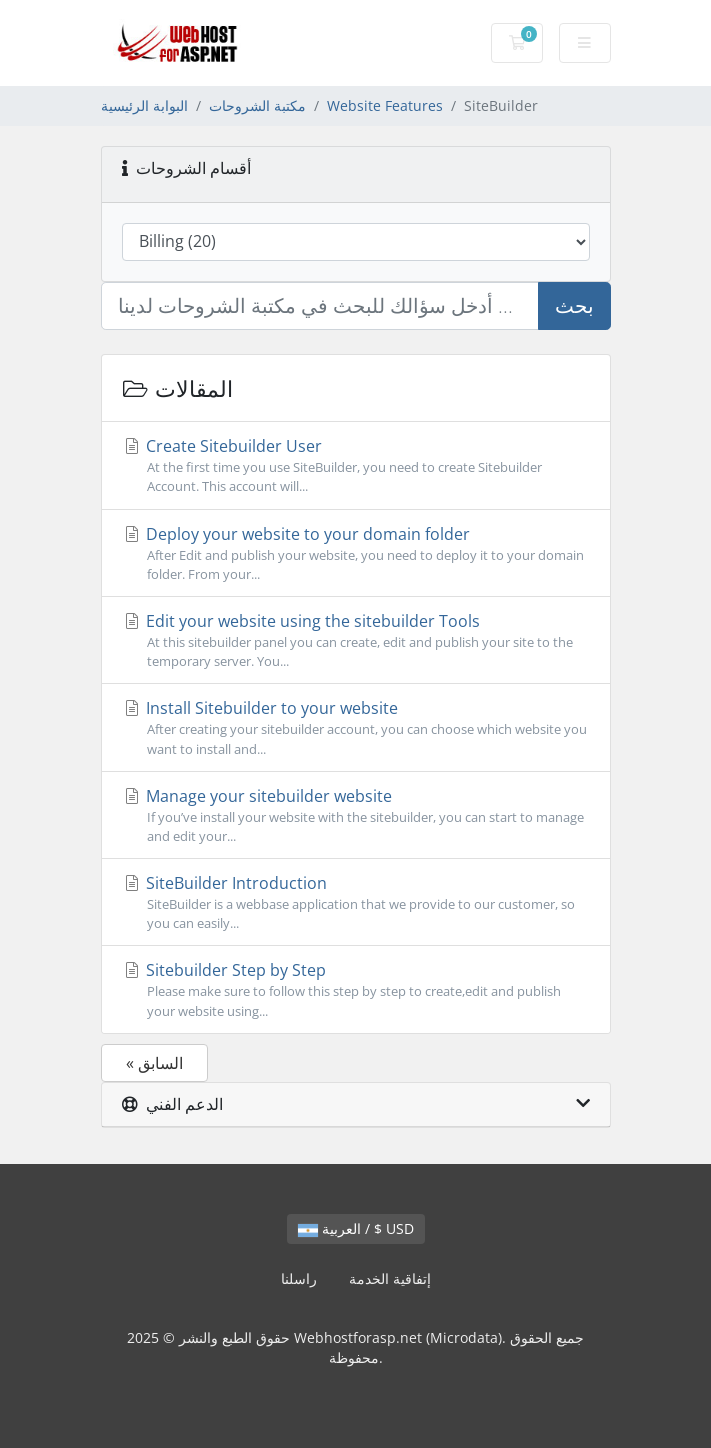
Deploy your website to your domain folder (356, 553)
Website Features (385, 105)
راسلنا (299, 1278)
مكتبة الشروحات (257, 105)
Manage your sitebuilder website (356, 815)
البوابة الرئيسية (144, 105)
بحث (574, 305)
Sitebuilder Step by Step (356, 989)
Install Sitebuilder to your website (356, 727)
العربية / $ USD (356, 1228)
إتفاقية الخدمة (390, 1278)
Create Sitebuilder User (356, 465)
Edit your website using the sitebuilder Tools (356, 640)
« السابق (154, 1063)
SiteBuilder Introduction (356, 902)
